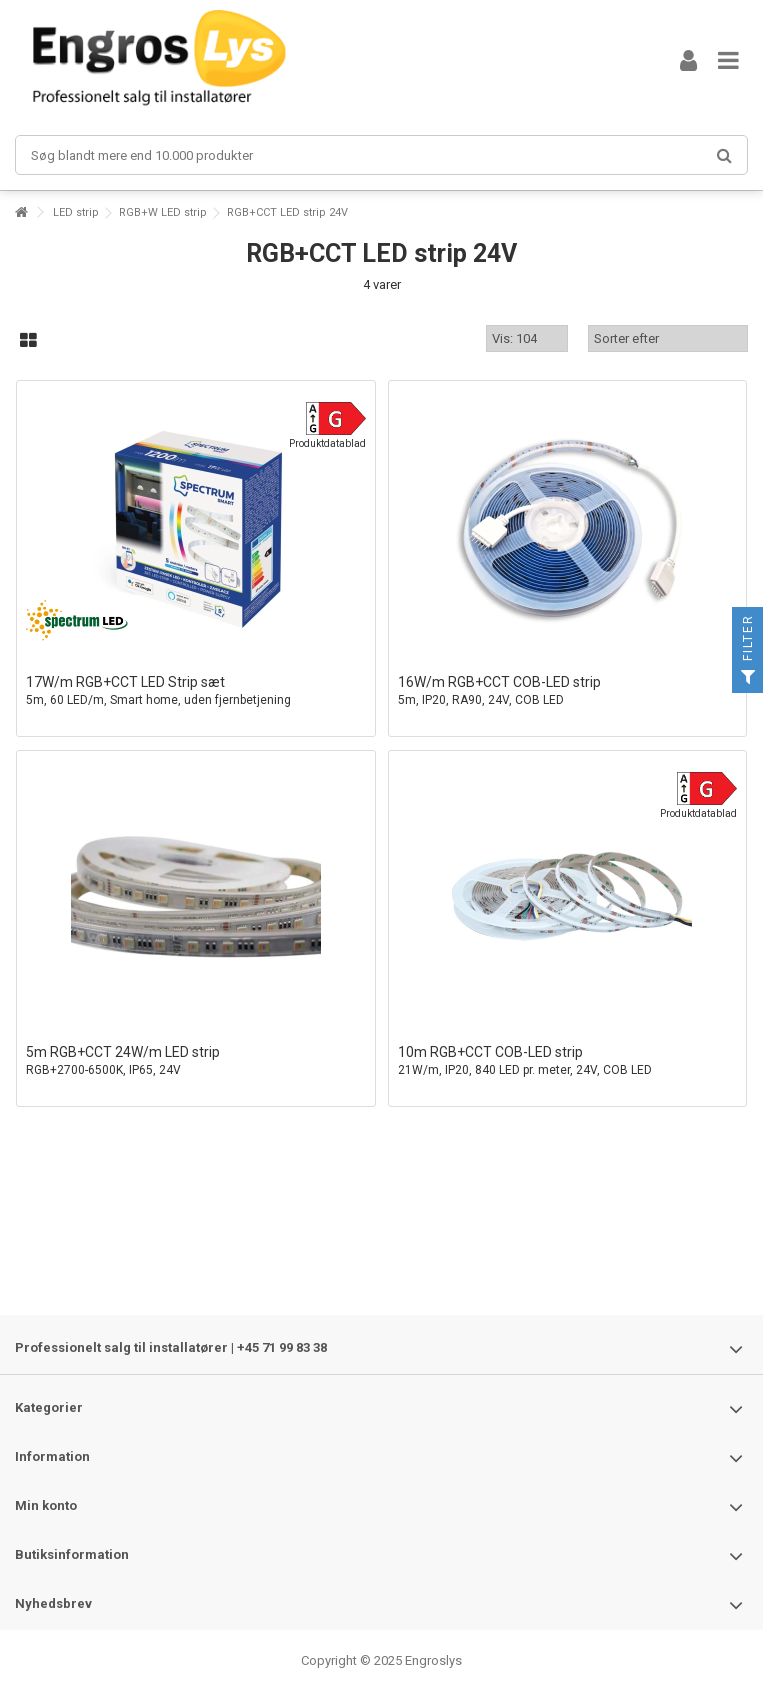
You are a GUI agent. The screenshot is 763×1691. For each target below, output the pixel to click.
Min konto (46, 1505)
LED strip (76, 212)
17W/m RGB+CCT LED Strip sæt (196, 691)
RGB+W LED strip (163, 212)
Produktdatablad (327, 443)
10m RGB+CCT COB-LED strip (568, 1061)
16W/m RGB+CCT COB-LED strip (568, 691)
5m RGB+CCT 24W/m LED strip (196, 1061)
